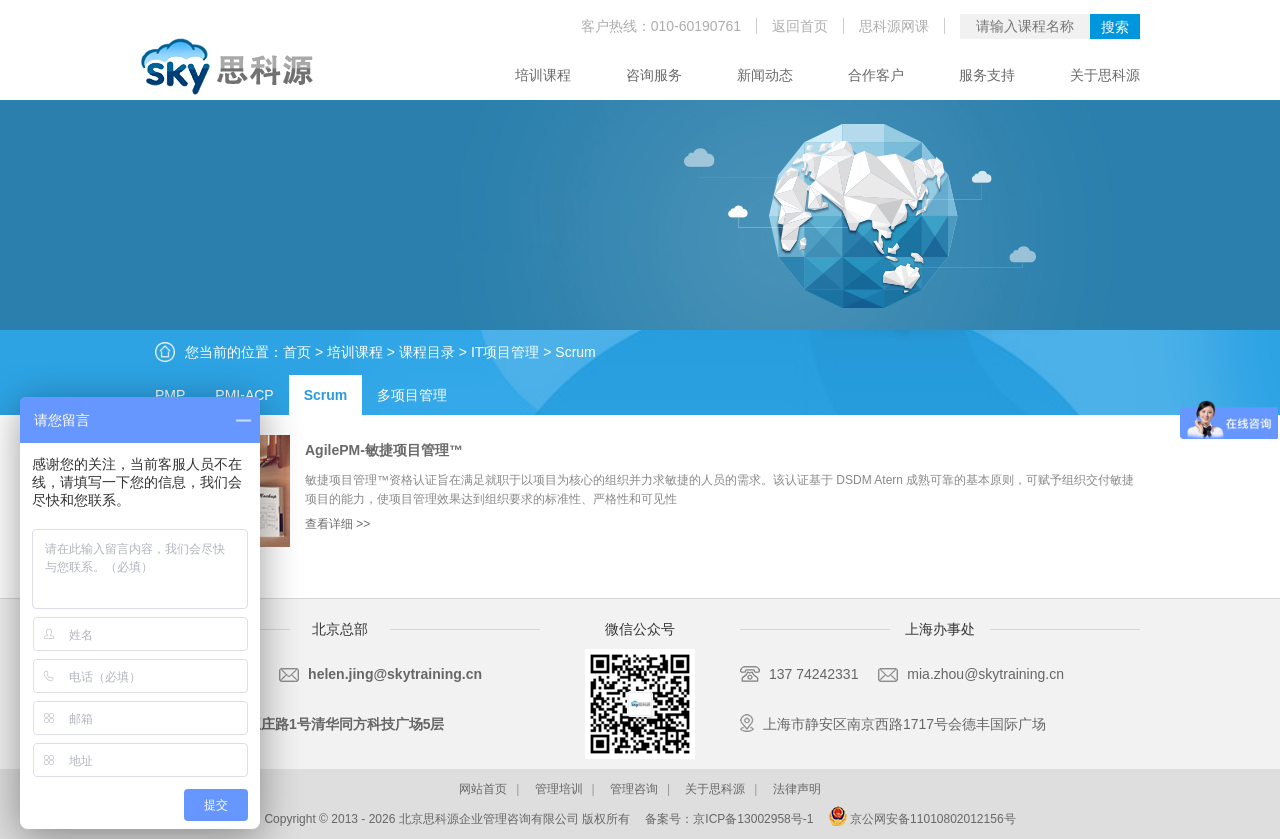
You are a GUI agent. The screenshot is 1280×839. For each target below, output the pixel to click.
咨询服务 (654, 75)
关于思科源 (1105, 75)
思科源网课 (894, 26)
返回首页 (800, 26)
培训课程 (543, 75)
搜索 (1115, 27)
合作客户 (876, 75)
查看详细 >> (337, 524)
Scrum (575, 352)
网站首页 (483, 789)
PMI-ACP (244, 395)
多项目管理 (412, 395)
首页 (297, 352)
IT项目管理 (505, 352)
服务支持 (987, 75)
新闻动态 (765, 75)
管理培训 (559, 789)
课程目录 (427, 352)
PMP (170, 395)
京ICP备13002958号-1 (753, 819)
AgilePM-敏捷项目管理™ (384, 450)
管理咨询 (634, 789)
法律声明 (797, 789)
